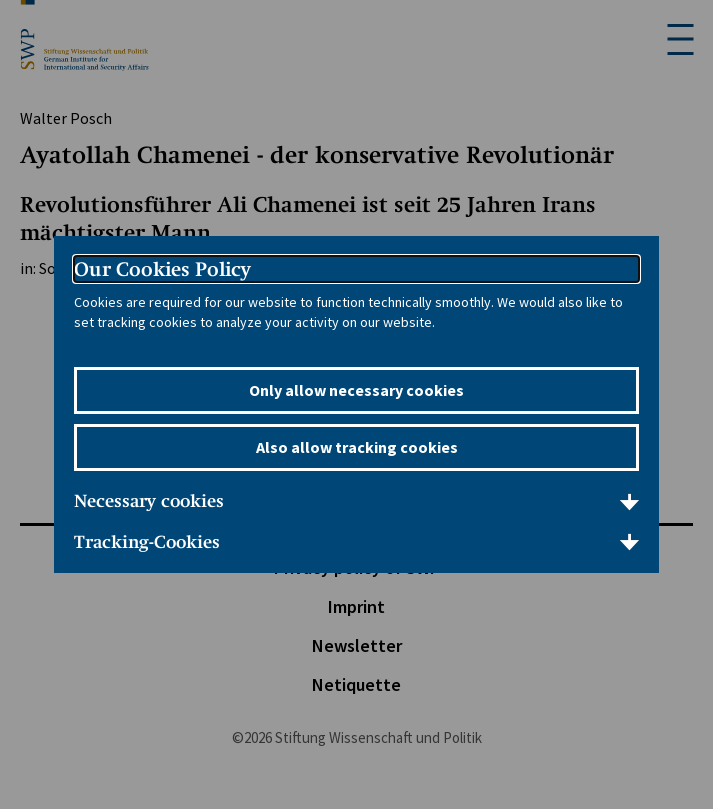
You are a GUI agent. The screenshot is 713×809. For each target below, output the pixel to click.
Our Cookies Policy (162, 269)
